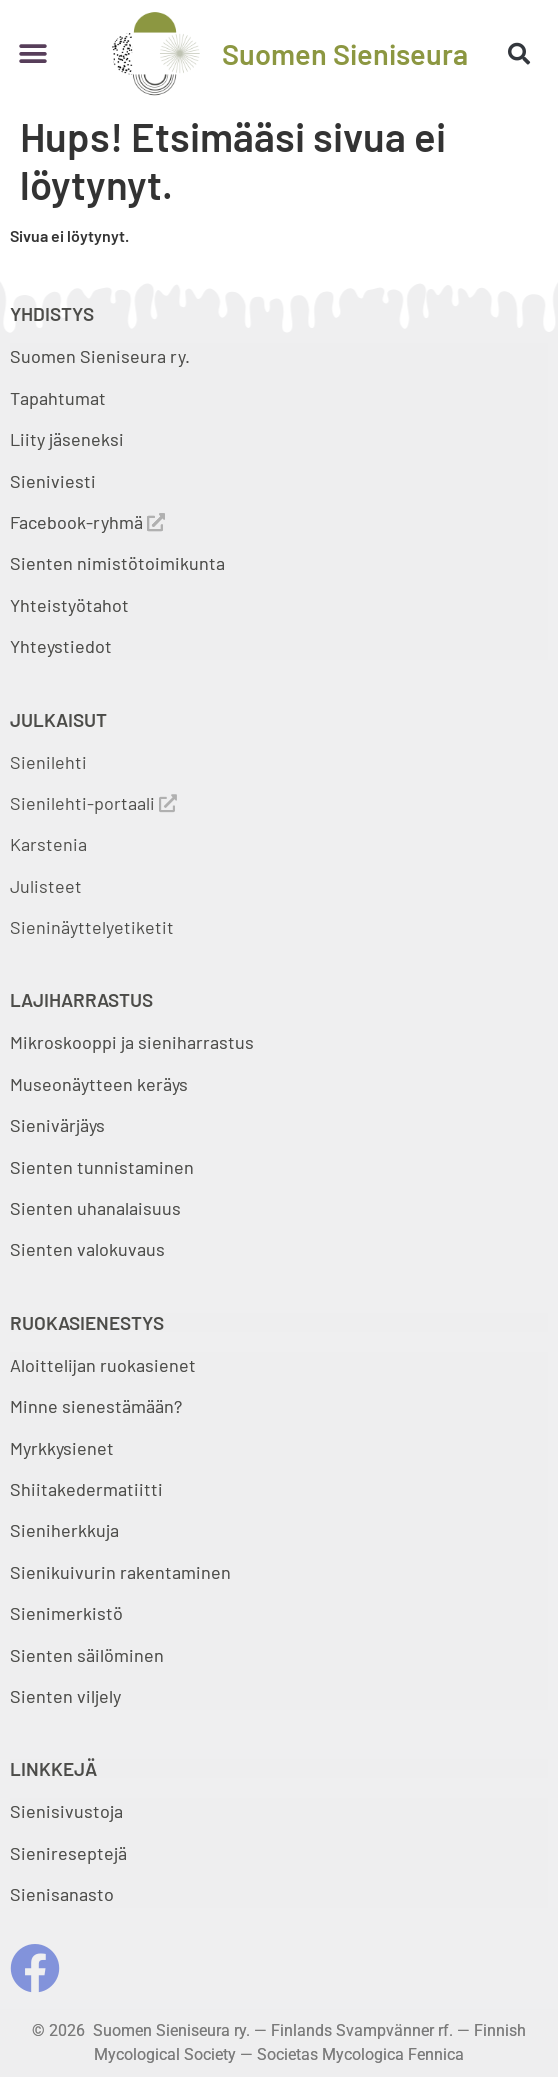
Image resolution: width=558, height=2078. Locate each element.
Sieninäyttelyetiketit (92, 927)
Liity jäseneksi (67, 439)
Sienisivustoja (66, 1811)
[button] (32, 53)
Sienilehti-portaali (93, 803)
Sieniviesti (55, 481)
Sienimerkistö (66, 1613)
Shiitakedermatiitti (86, 1489)
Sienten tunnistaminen (102, 1167)
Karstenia (48, 844)
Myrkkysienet (62, 1448)
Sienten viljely (65, 1696)
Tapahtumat (58, 398)
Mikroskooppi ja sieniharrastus (132, 1042)
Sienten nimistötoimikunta (117, 563)
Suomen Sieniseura (345, 53)
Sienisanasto (62, 1894)
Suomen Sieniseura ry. (100, 356)
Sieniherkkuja (64, 1530)
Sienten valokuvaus (87, 1249)
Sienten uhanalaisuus (95, 1208)
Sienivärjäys (57, 1125)
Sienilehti (48, 762)
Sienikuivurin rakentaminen (120, 1572)
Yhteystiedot (61, 646)
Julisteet (46, 886)
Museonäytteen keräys (99, 1084)
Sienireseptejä (68, 1853)
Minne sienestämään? (96, 1406)
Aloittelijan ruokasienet (103, 1365)
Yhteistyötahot (69, 605)
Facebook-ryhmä (87, 522)
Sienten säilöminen (87, 1655)
